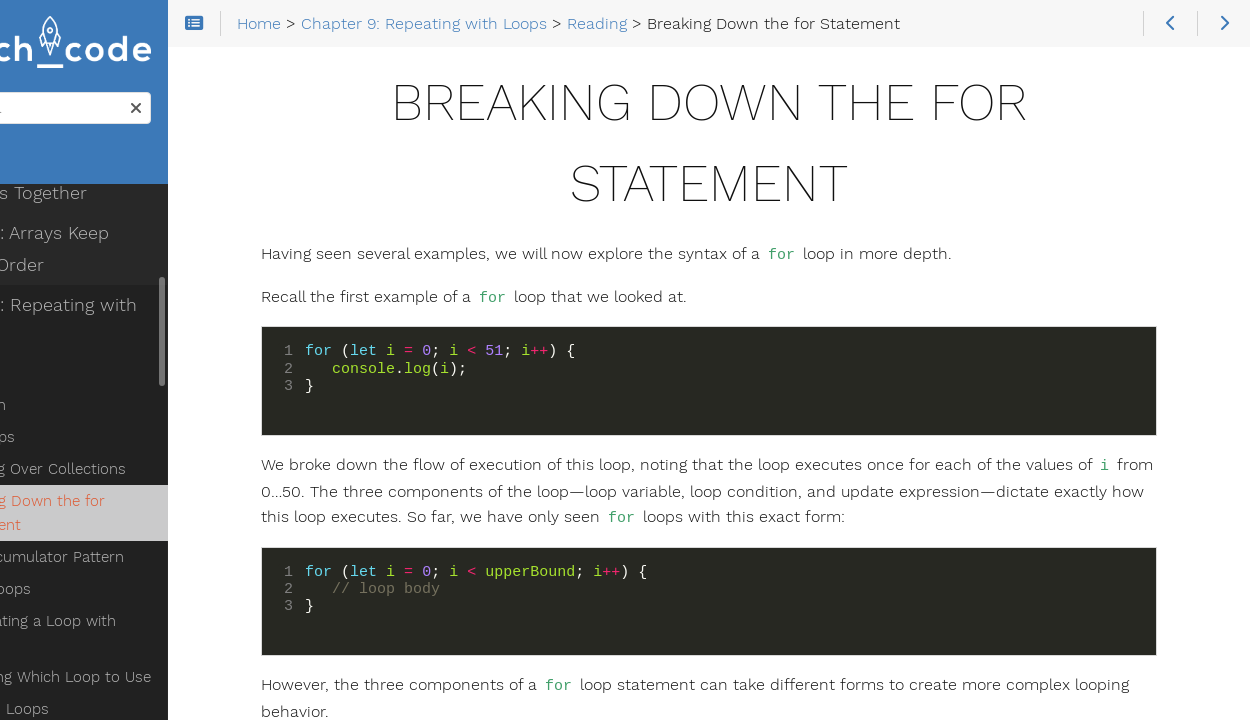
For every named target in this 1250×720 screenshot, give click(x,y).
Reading (59, 315)
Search (17, 98)
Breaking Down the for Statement (127, 455)
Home (49, 166)
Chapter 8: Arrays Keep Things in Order (143, 191)
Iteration (77, 347)
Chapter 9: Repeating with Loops (127, 263)
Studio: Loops (80, 659)
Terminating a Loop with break (154, 563)
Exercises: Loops (91, 627)
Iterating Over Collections (137, 411)
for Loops (82, 379)
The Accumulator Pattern (136, 499)
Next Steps (71, 691)
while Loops (90, 531)
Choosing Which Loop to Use (150, 595)
